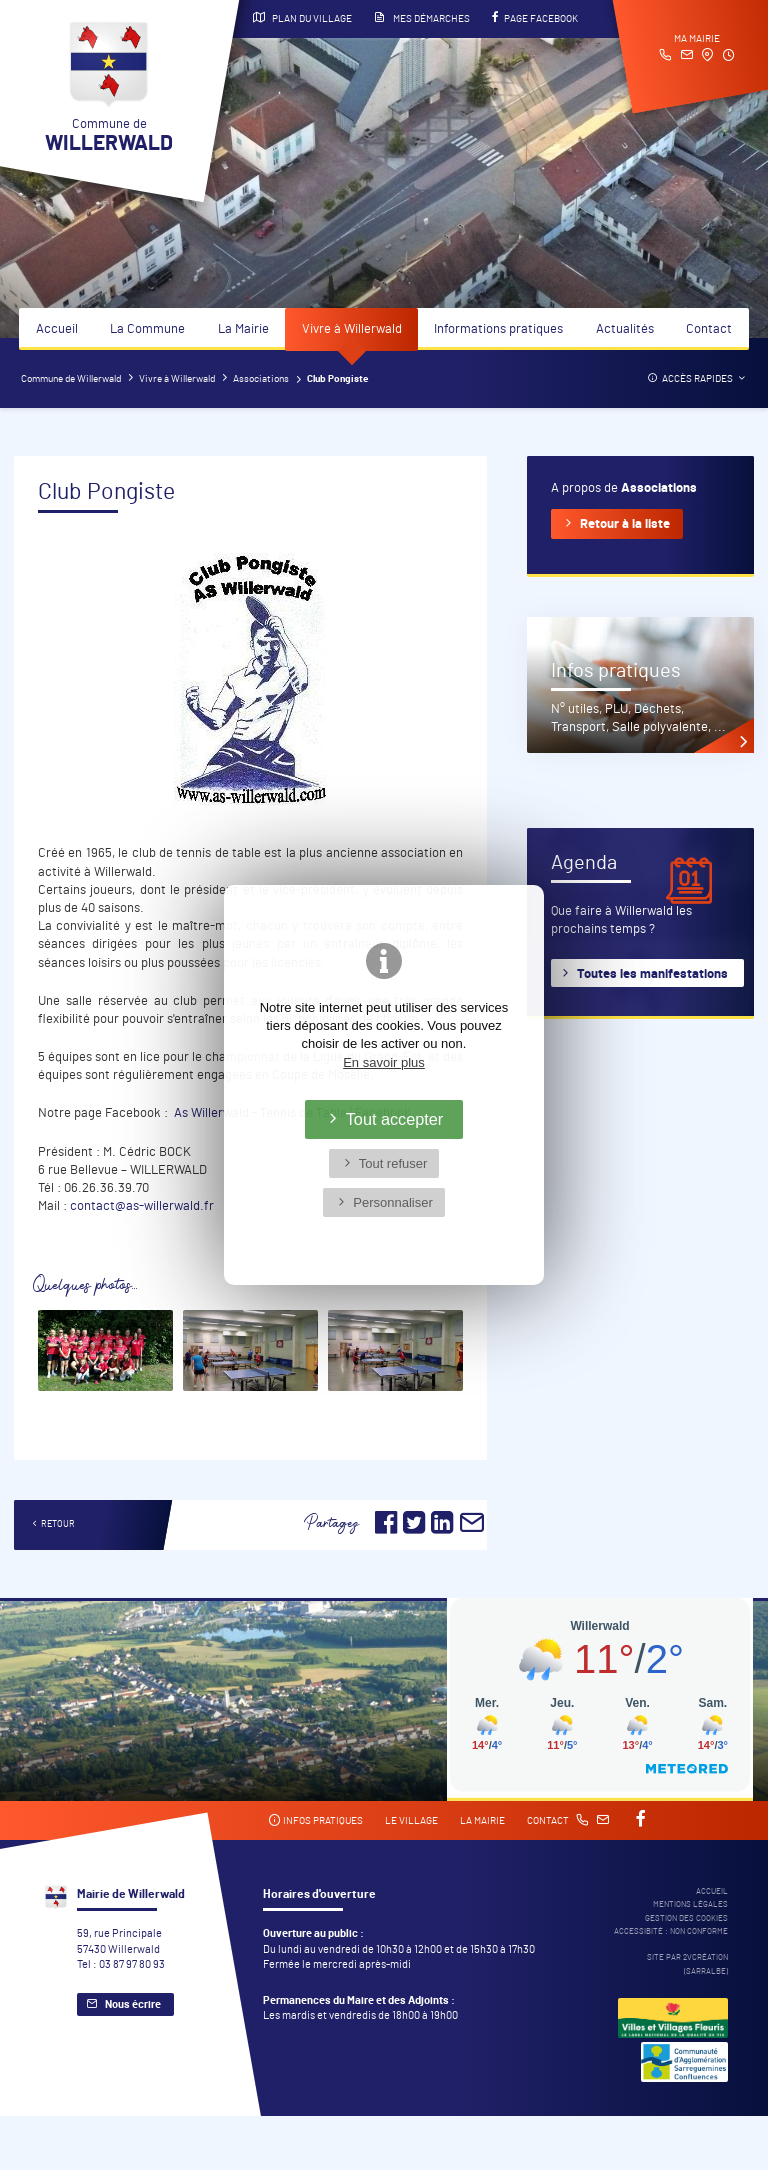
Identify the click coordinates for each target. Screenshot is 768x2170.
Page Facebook (535, 18)
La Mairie (243, 329)
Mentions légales (690, 1904)
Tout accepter (395, 1119)
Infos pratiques (315, 1820)
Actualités (625, 329)
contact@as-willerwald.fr (142, 1206)
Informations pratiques (498, 329)
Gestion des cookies (686, 1918)
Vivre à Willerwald (352, 329)
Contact (709, 329)
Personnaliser (393, 1202)
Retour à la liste (625, 524)
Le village (411, 1821)
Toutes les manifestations (652, 974)
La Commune (147, 329)
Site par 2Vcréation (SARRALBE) (687, 1964)
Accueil (57, 329)
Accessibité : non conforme (671, 1931)
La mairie (482, 1821)
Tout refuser (393, 1163)
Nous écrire (133, 2004)
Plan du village (302, 18)
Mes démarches (422, 18)
